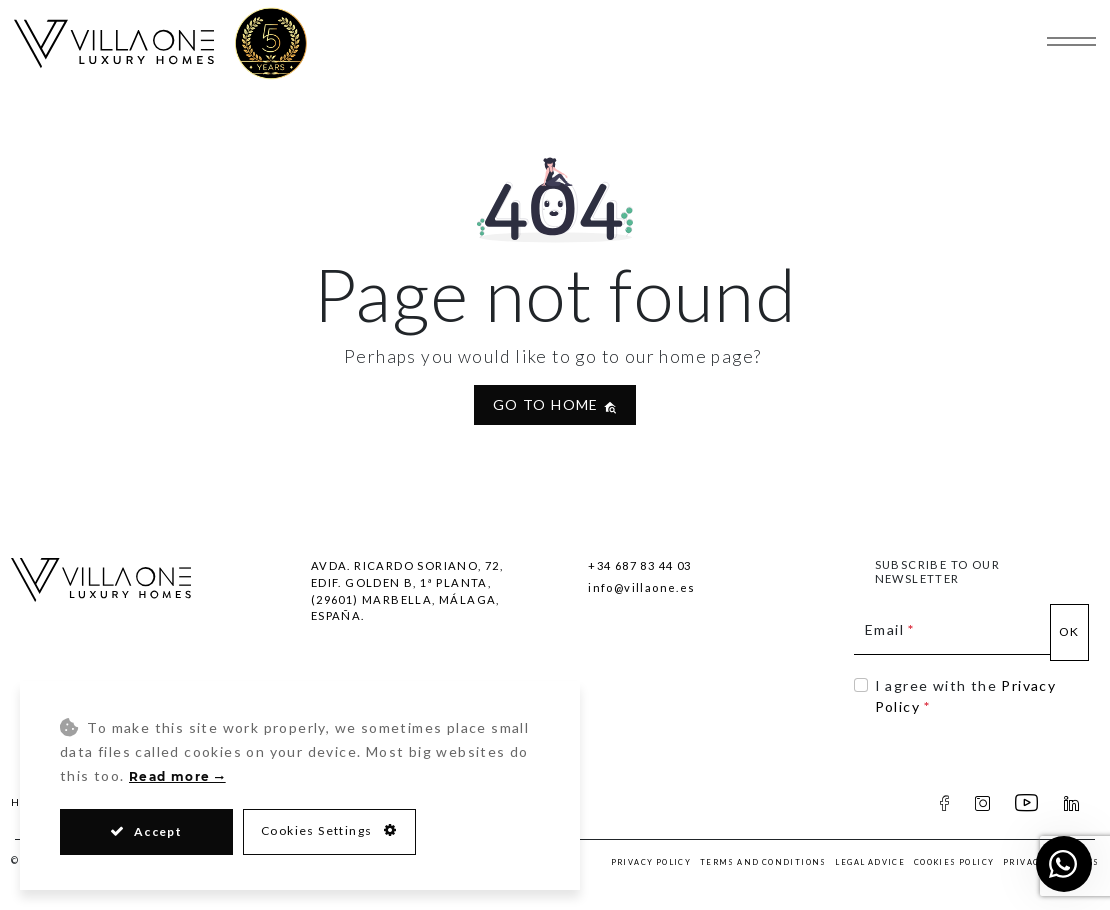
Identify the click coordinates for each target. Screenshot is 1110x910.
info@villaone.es (641, 587)
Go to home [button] (555, 404)
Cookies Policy (954, 862)
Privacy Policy (651, 862)
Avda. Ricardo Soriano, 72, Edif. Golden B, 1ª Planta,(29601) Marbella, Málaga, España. (407, 590)
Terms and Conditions (763, 862)
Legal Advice (870, 862)
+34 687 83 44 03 (639, 565)
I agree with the (966, 696)
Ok (1069, 631)
